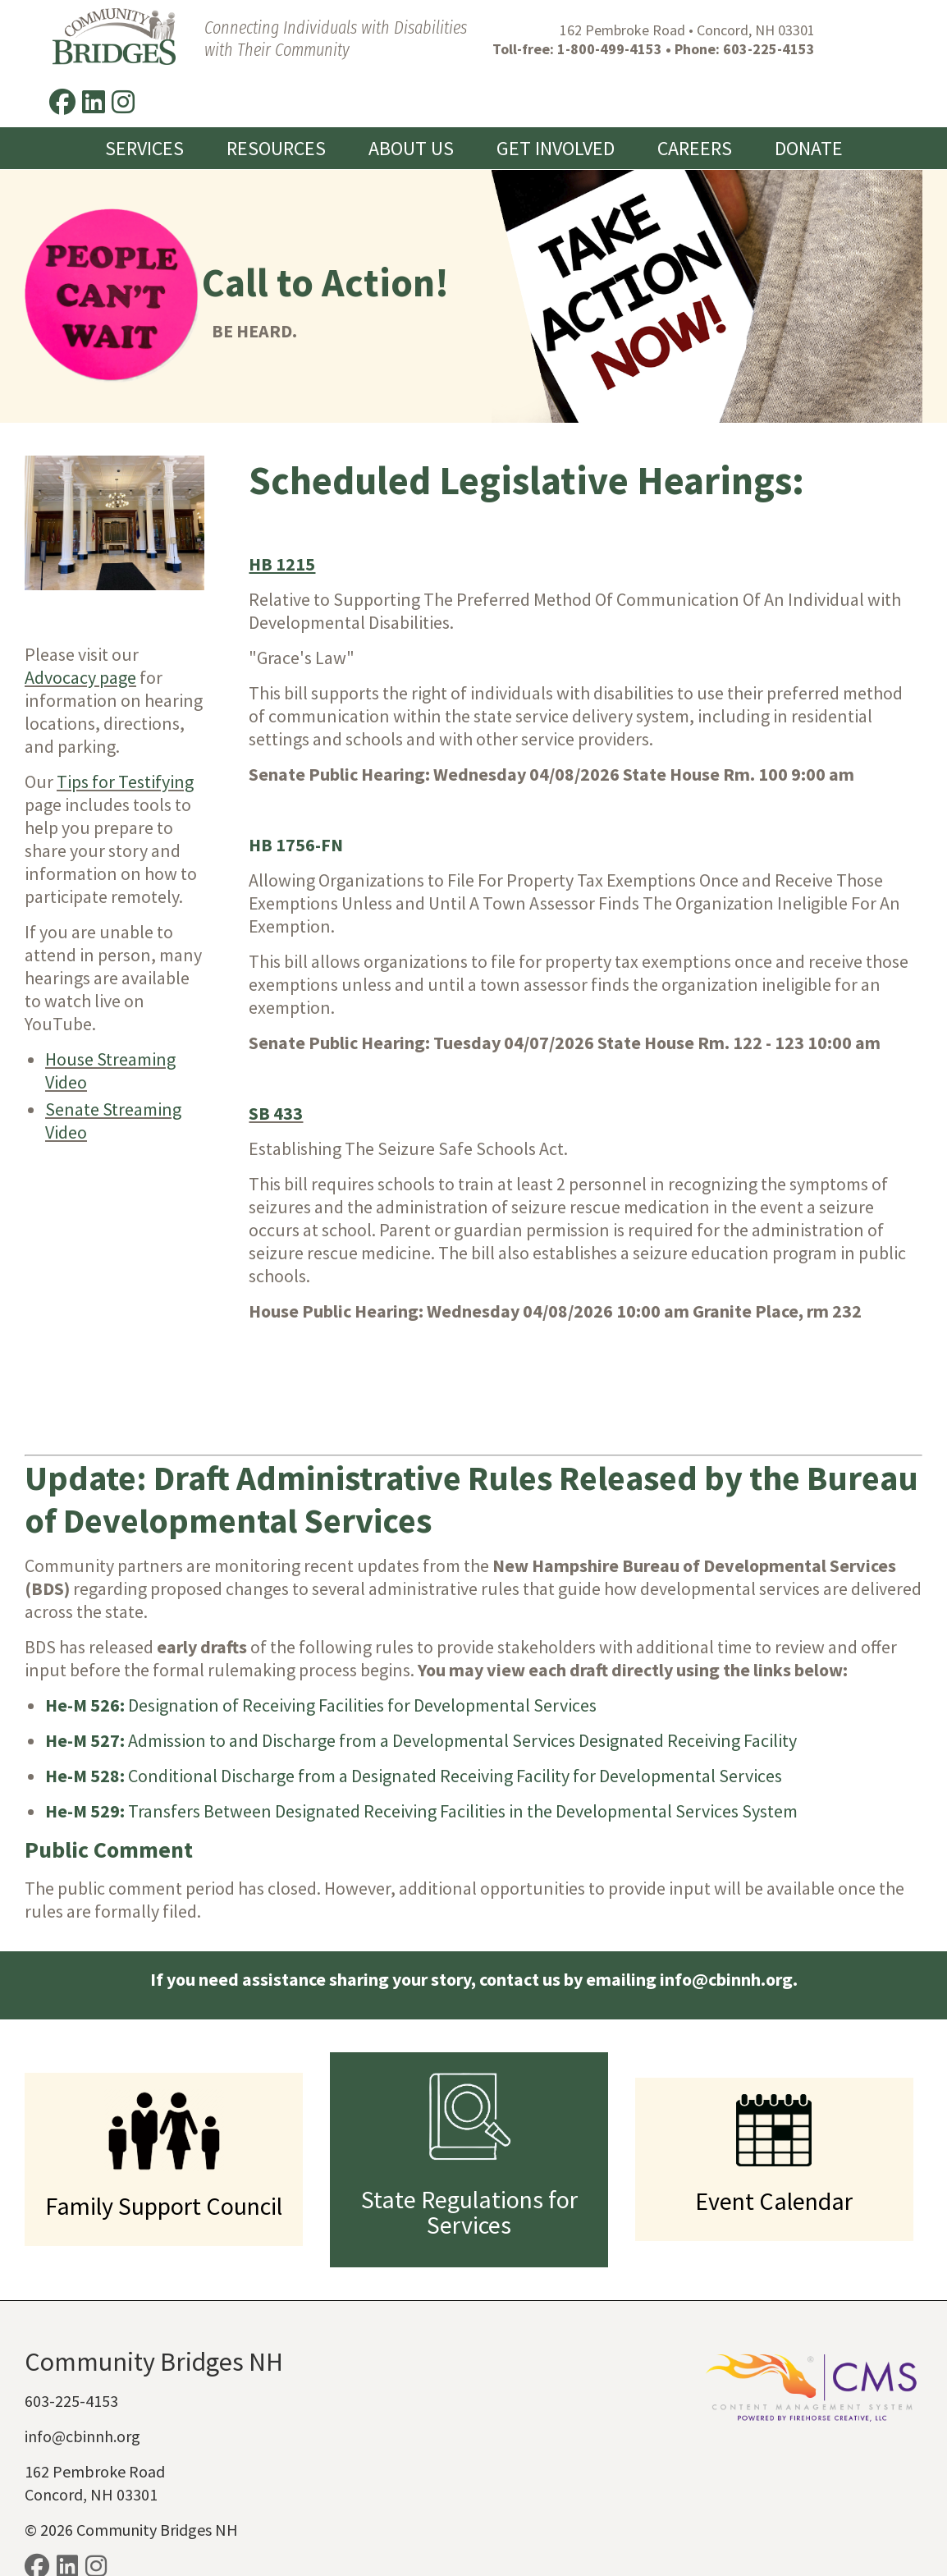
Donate (809, 99)
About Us (411, 99)
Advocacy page (80, 627)
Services (144, 99)
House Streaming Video (110, 1020)
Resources (276, 99)
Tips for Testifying (125, 731)
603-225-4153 (742, 48)
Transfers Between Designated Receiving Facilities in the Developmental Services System (421, 1760)
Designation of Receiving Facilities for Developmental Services (321, 1654)
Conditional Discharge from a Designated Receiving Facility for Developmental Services (413, 1725)
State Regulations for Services (469, 2162)
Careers (694, 99)
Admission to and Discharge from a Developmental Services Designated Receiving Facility (421, 1690)
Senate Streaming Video (113, 1070)
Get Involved (555, 99)
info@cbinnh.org (82, 2386)
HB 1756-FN (296, 794)
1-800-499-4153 (582, 48)
